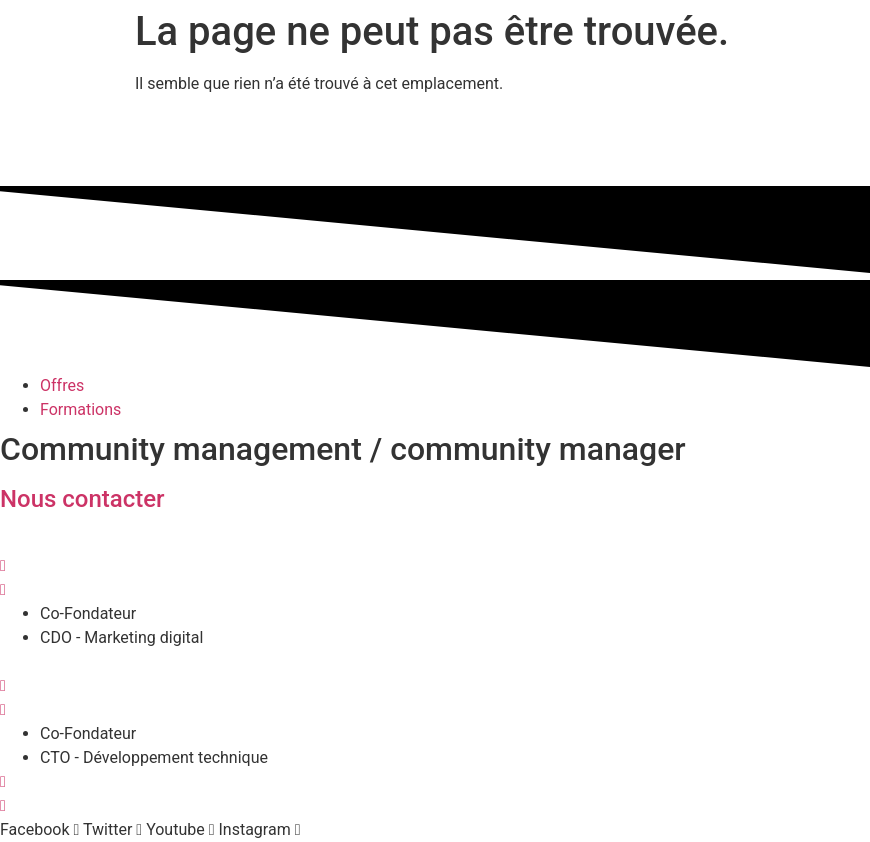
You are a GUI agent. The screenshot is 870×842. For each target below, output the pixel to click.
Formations (80, 409)
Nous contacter (82, 499)
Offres (62, 385)
